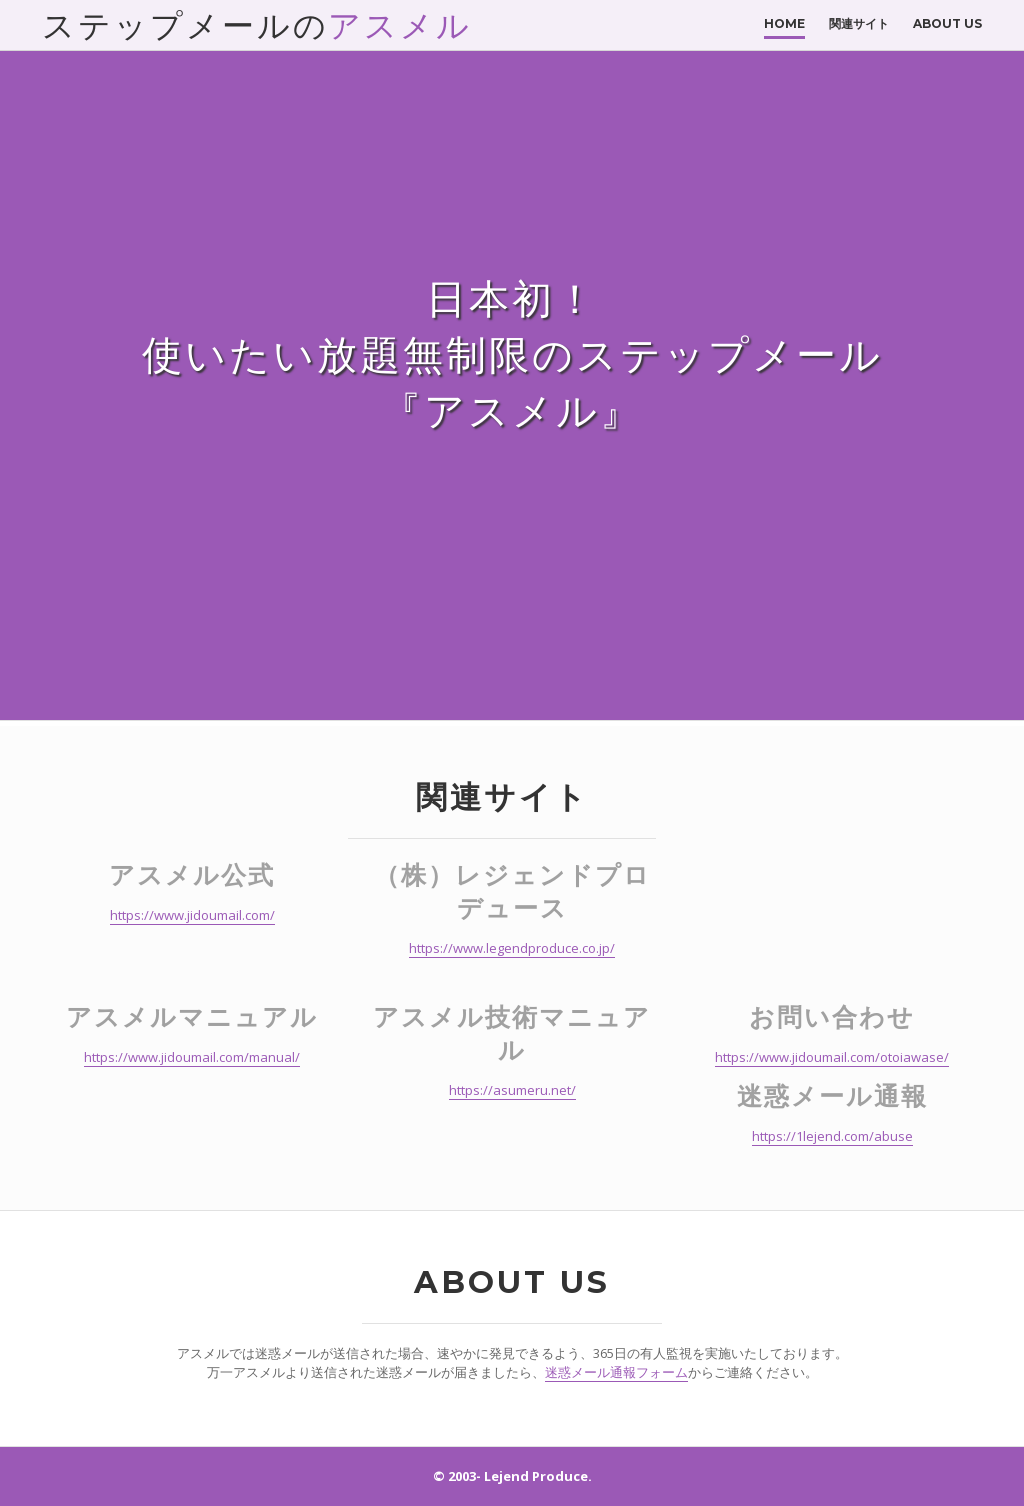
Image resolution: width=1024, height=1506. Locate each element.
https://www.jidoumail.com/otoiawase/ (832, 1057)
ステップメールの (257, 25)
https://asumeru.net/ (512, 1090)
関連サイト (859, 23)
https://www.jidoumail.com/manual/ (192, 1057)
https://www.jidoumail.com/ (192, 915)
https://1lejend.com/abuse (832, 1136)
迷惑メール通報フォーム (616, 1372)
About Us (947, 23)
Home (784, 23)
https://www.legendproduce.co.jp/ (512, 948)
